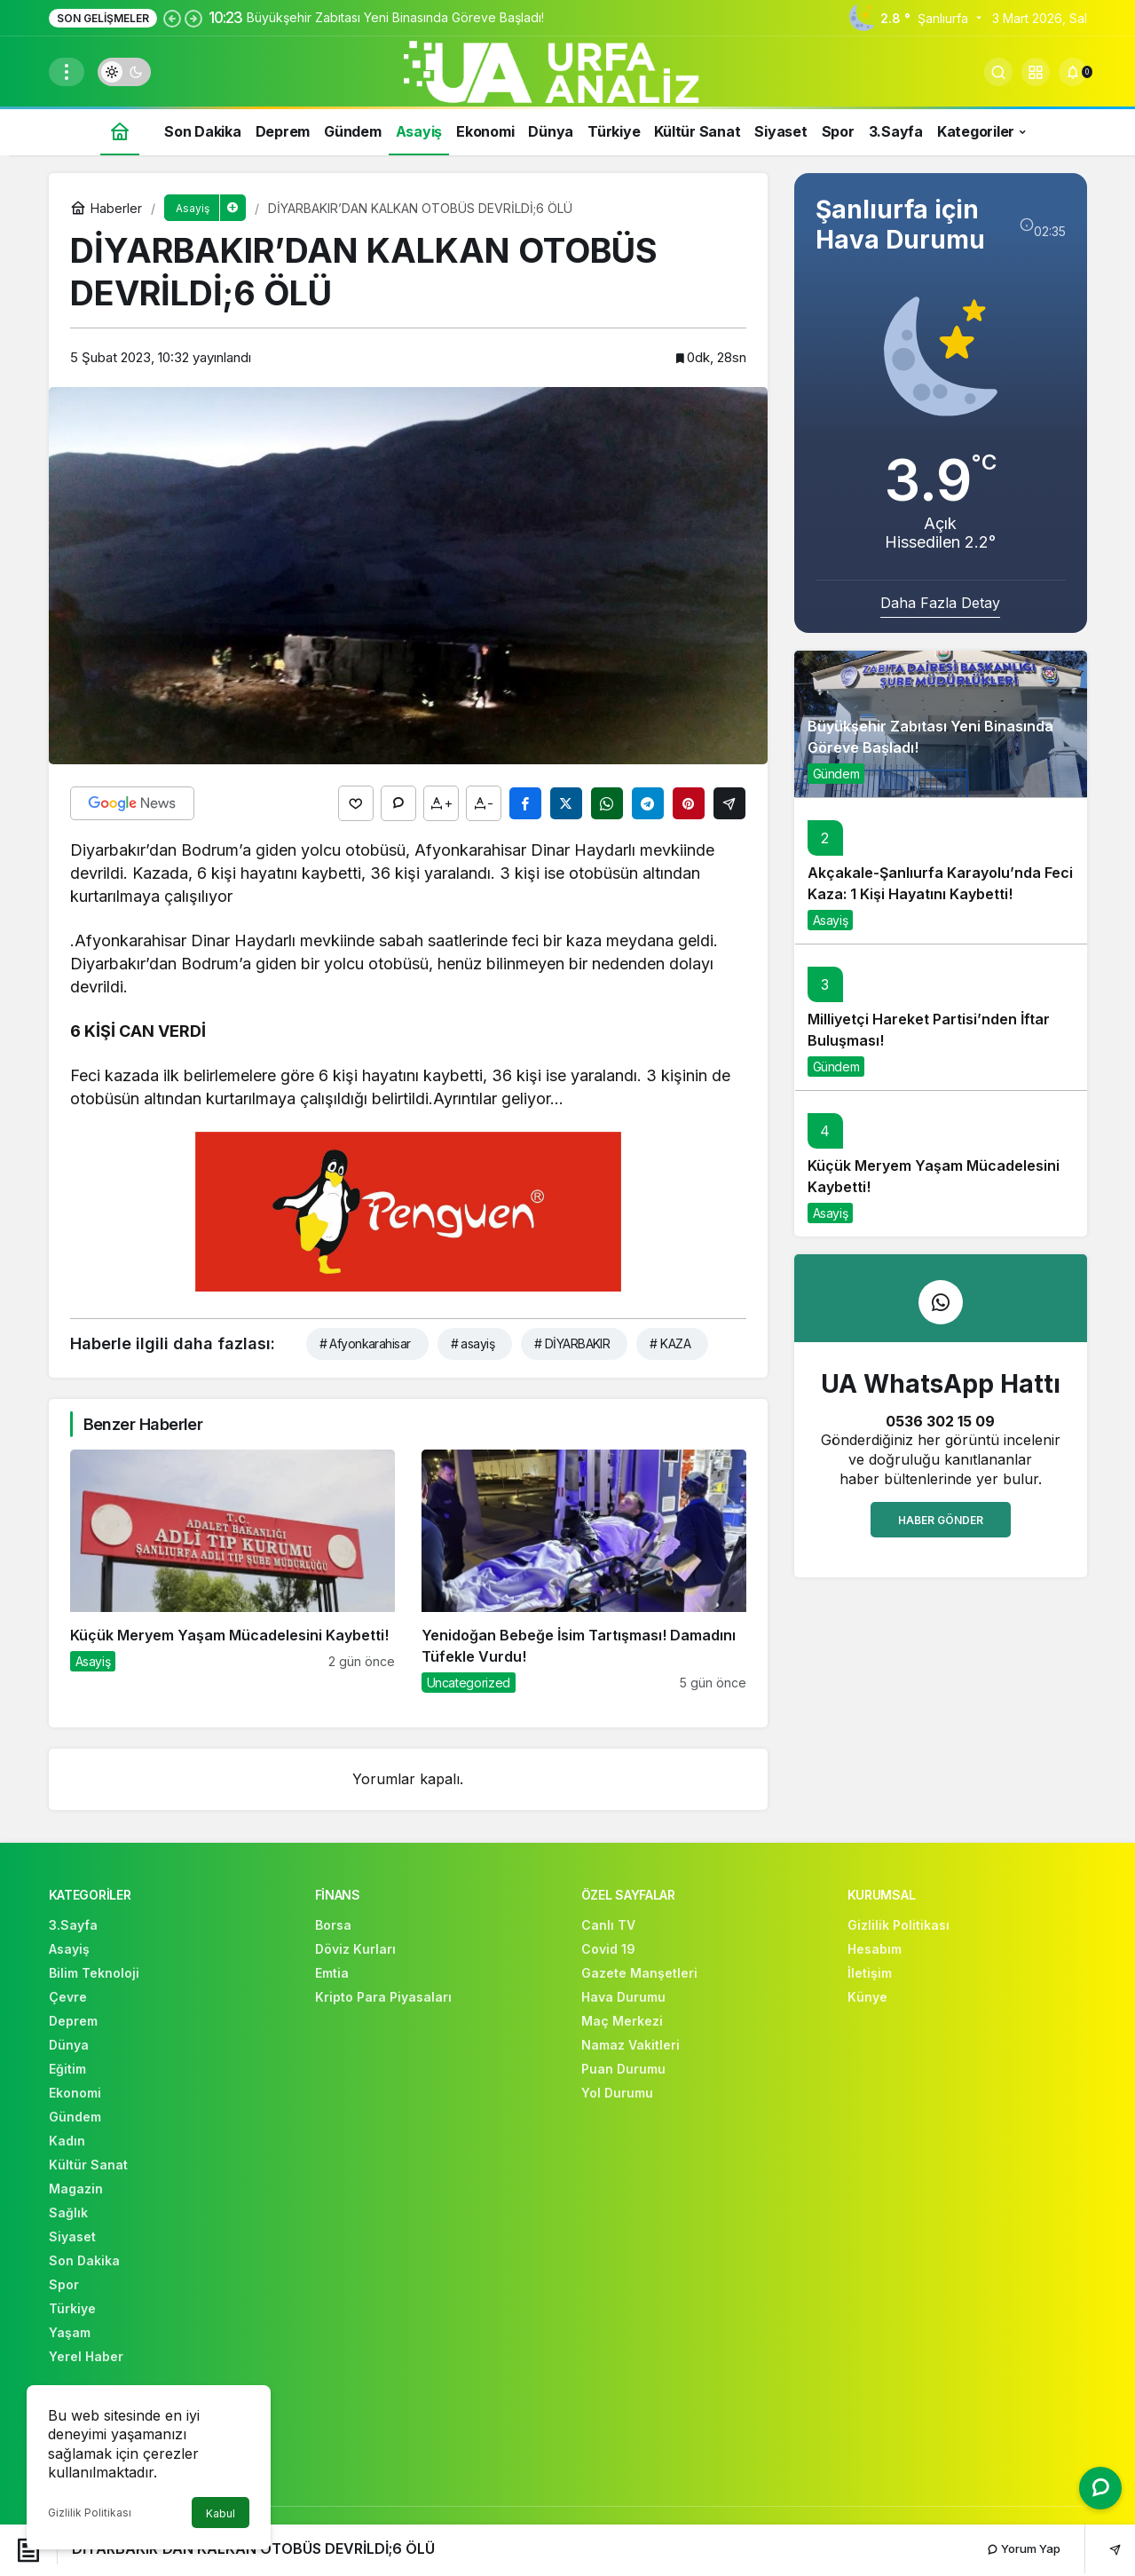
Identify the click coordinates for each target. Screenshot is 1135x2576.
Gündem (836, 773)
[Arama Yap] (998, 72)
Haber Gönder (940, 1520)
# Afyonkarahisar (365, 1343)
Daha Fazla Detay (940, 603)
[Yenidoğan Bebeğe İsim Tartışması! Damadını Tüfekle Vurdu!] (584, 1571)
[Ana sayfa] (119, 130)
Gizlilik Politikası (89, 2512)
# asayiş (473, 1343)
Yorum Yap (1023, 2548)
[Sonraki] (193, 18)
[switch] (124, 72)
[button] (1035, 72)
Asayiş (830, 920)
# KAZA (670, 1343)
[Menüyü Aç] (66, 72)
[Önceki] (172, 18)
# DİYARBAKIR (572, 1343)
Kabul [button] (220, 2513)
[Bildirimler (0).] (1073, 72)
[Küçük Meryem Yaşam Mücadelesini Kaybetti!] (232, 1571)
